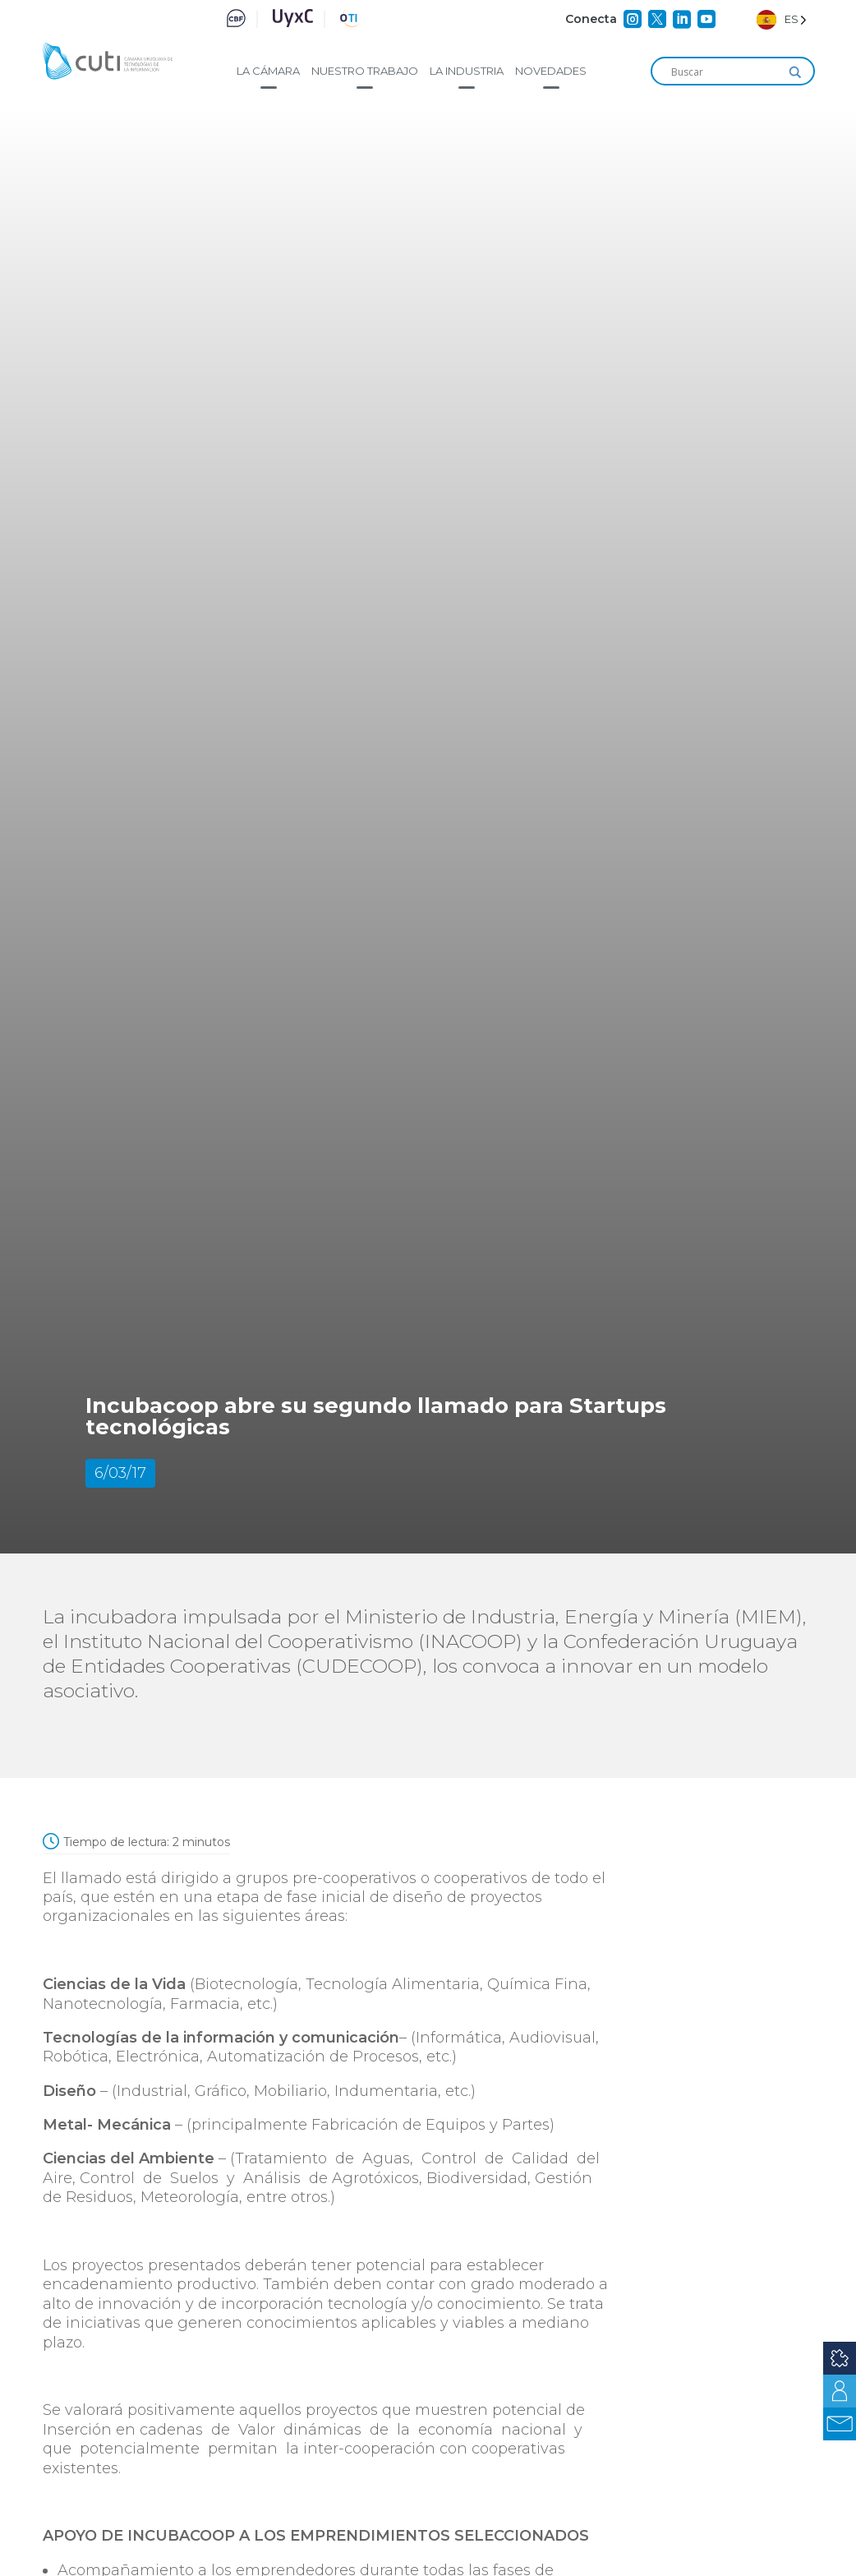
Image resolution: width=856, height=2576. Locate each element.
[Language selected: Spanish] (781, 19)
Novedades (551, 70)
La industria (467, 70)
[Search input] (725, 72)
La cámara (268, 70)
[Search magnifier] (795, 72)
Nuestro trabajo (364, 70)
